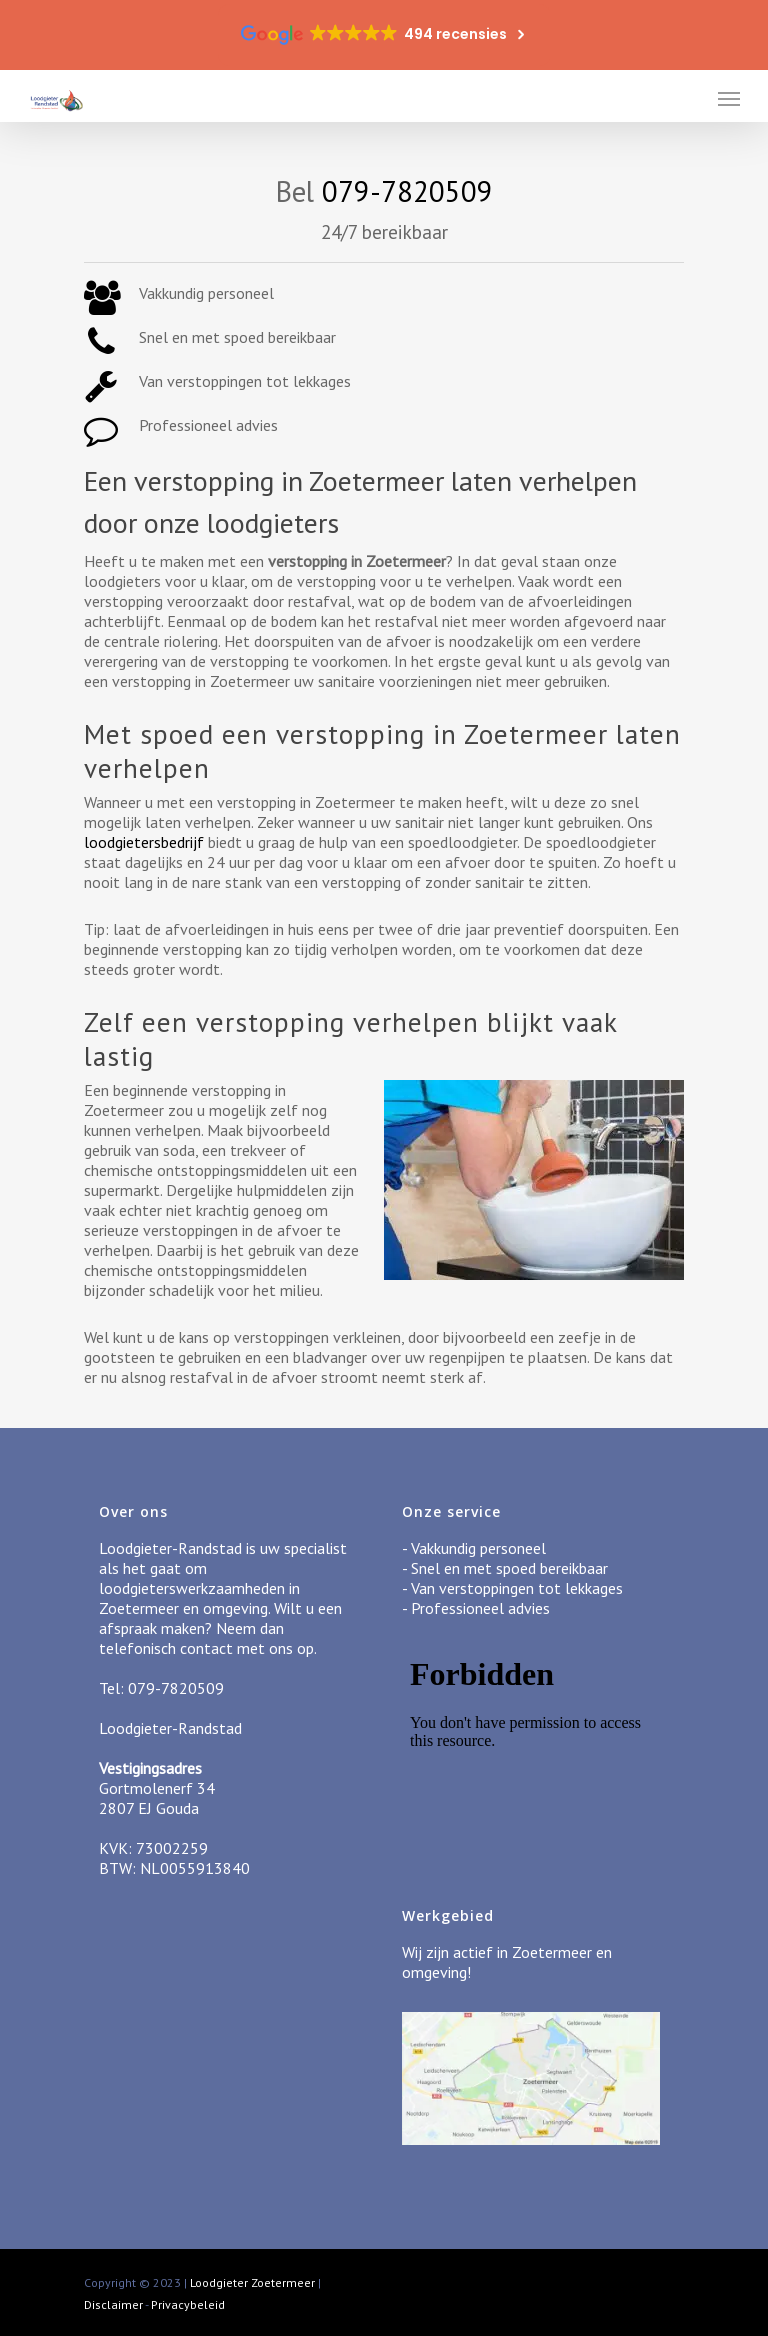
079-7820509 (407, 191)
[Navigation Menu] (729, 98)
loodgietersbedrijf (144, 842)
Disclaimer (113, 2304)
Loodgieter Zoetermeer (252, 2282)
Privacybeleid (188, 2304)
